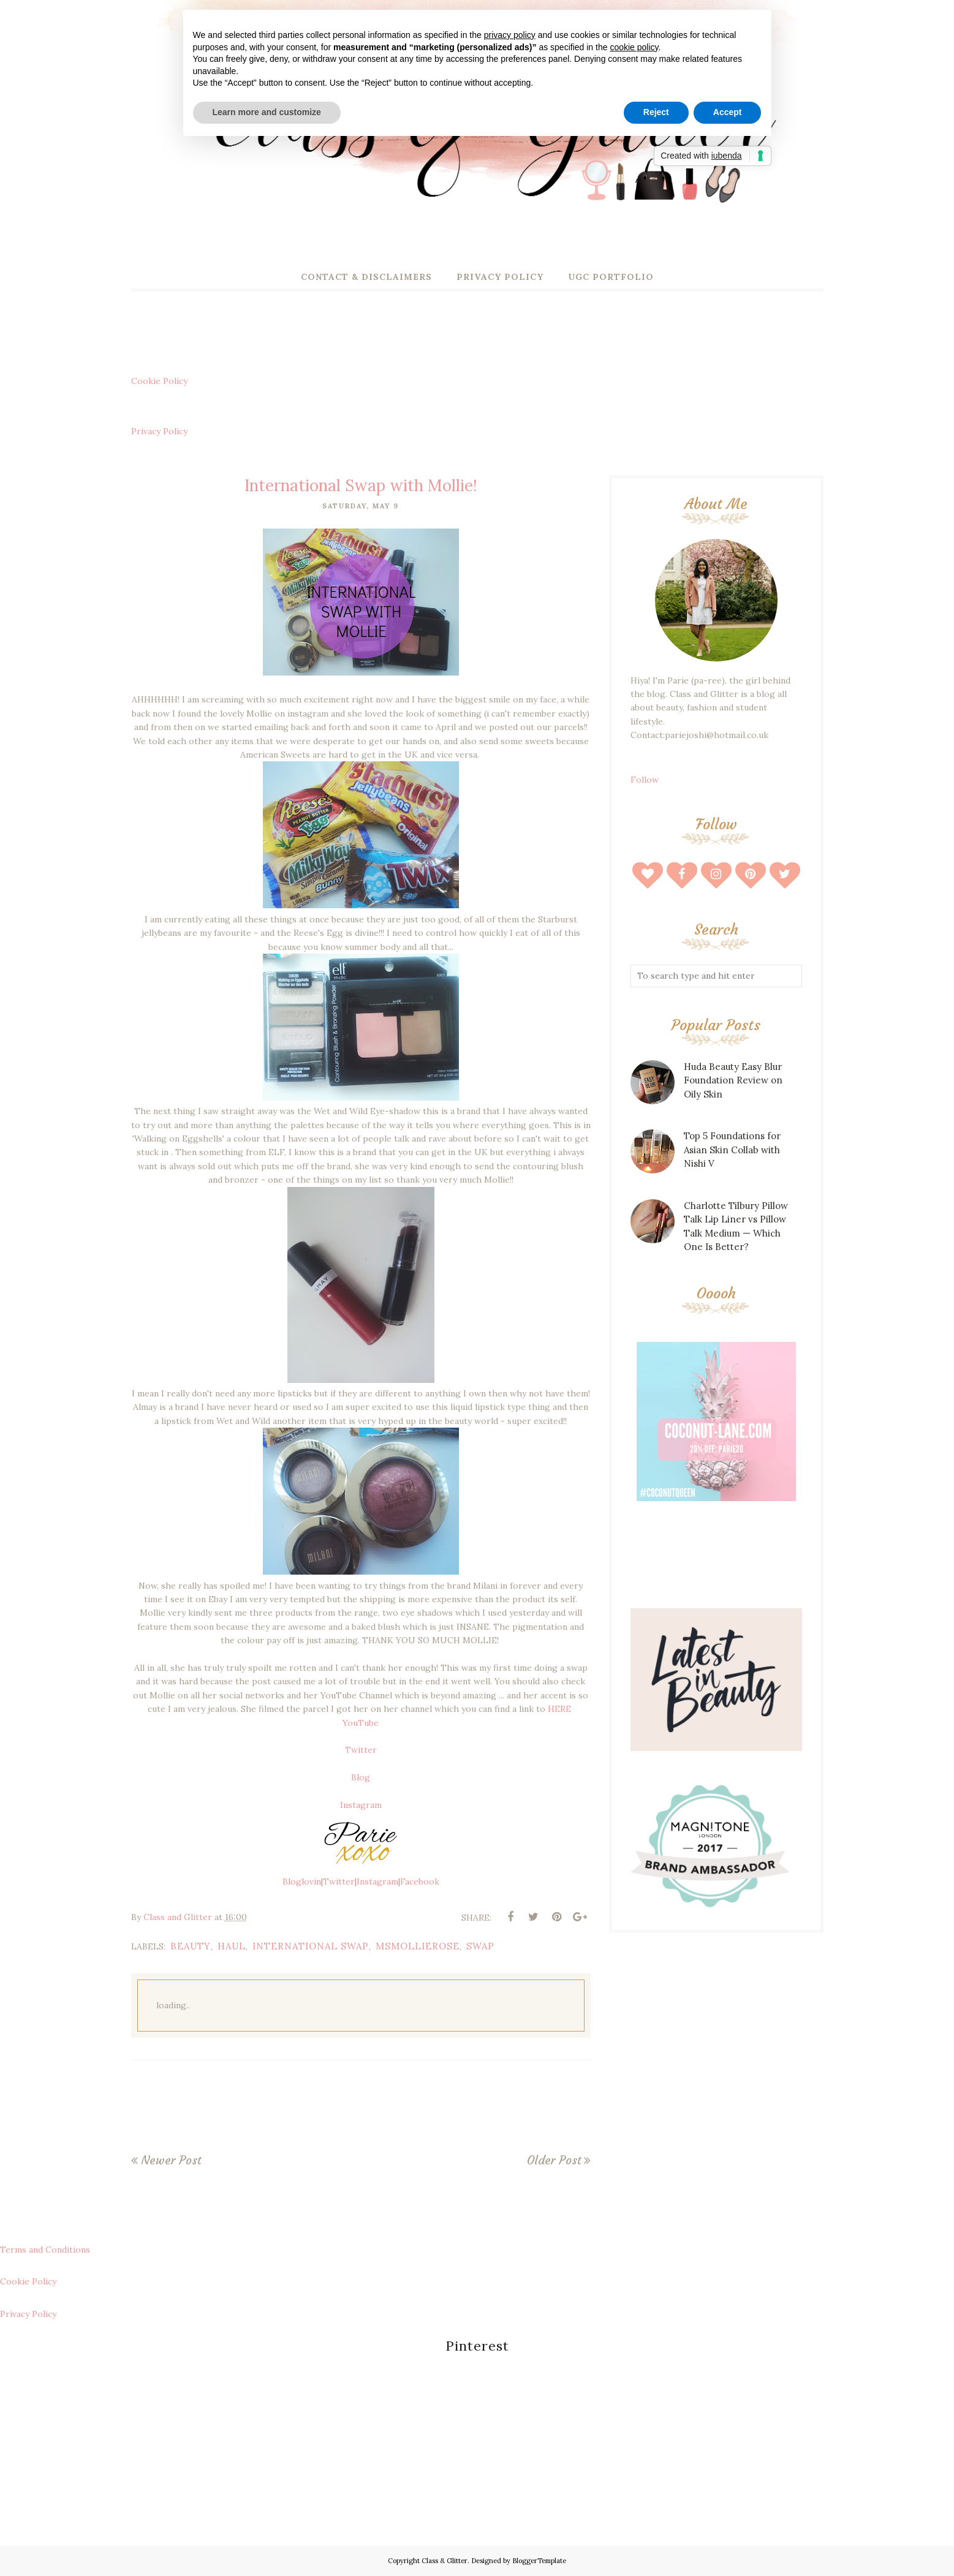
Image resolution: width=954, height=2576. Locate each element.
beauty (190, 1946)
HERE (561, 1708)
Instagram (361, 1804)
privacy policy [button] (510, 35)
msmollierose (418, 1946)
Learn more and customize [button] (267, 112)
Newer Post (171, 2160)
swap (480, 1946)
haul (232, 1946)
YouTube (361, 1722)
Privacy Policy (159, 431)
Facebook (419, 1881)
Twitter (361, 1749)
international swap (310, 1946)
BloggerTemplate (539, 2560)
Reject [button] (656, 112)
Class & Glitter (445, 2560)
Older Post (554, 2160)
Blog (360, 1777)
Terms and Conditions (45, 2249)
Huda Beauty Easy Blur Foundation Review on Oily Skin (733, 1080)
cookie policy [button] (634, 47)
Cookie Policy (159, 380)
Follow (644, 779)
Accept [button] (727, 112)
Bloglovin (301, 1881)
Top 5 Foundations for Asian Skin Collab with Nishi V (732, 1149)
